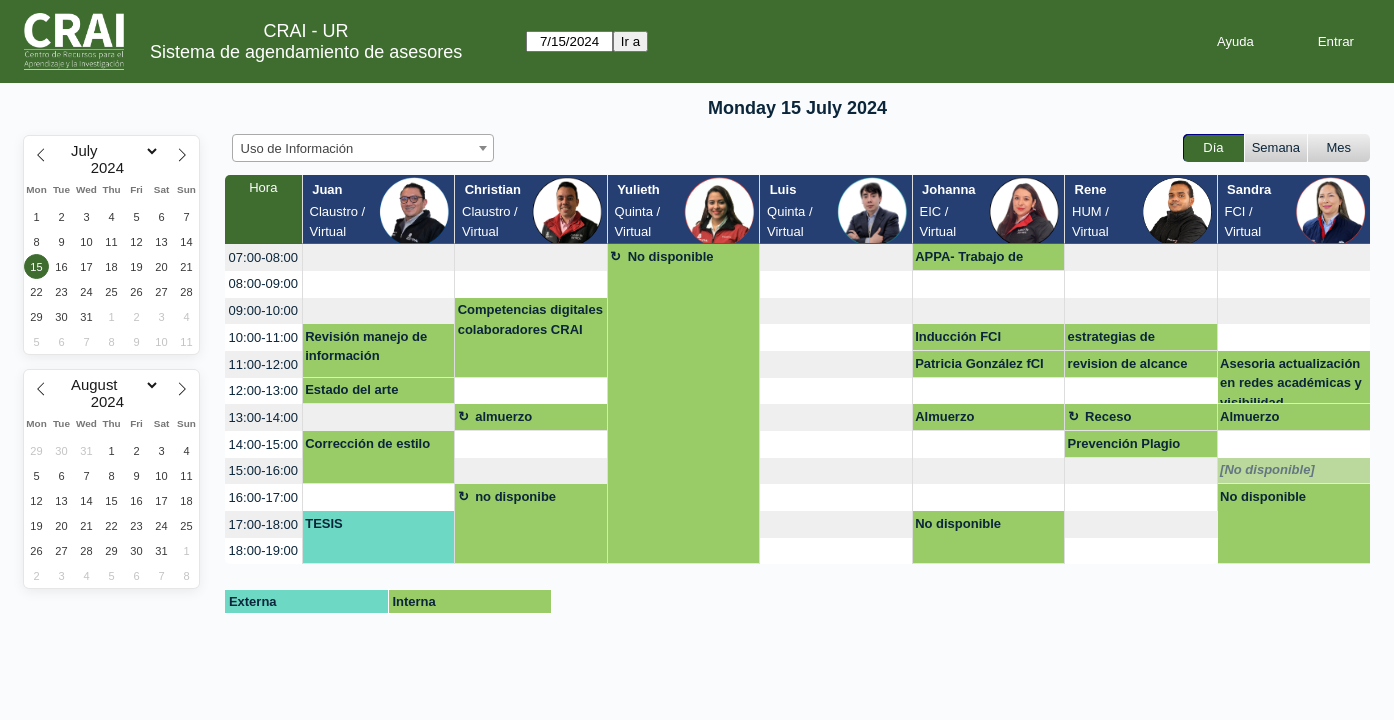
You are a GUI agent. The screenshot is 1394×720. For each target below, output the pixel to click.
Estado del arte (351, 389)
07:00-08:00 (263, 257)
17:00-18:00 (263, 524)
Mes (1339, 147)
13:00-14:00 (263, 417)
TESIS (324, 523)
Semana (1276, 147)
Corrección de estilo (367, 443)
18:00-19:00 (263, 550)
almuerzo (503, 416)
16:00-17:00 (263, 497)
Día (1213, 147)
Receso (1108, 416)
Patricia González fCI (979, 363)
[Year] (112, 168)
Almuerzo (944, 416)
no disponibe (515, 496)
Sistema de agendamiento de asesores (306, 52)
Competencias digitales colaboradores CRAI (530, 319)
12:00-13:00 (263, 390)
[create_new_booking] (378, 257)
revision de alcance (1128, 363)
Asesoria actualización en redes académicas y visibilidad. (1291, 380)
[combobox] (363, 148)
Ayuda (1235, 41)
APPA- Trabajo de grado (969, 260)
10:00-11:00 (263, 337)
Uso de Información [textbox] (297, 148)
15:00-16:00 (263, 470)
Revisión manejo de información (366, 346)
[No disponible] (1267, 469)
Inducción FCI (958, 336)
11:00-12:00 (263, 364)
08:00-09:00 (263, 283)
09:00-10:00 (263, 310)
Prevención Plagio (1124, 443)
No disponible (671, 256)
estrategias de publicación (1111, 340)
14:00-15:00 (263, 444)
